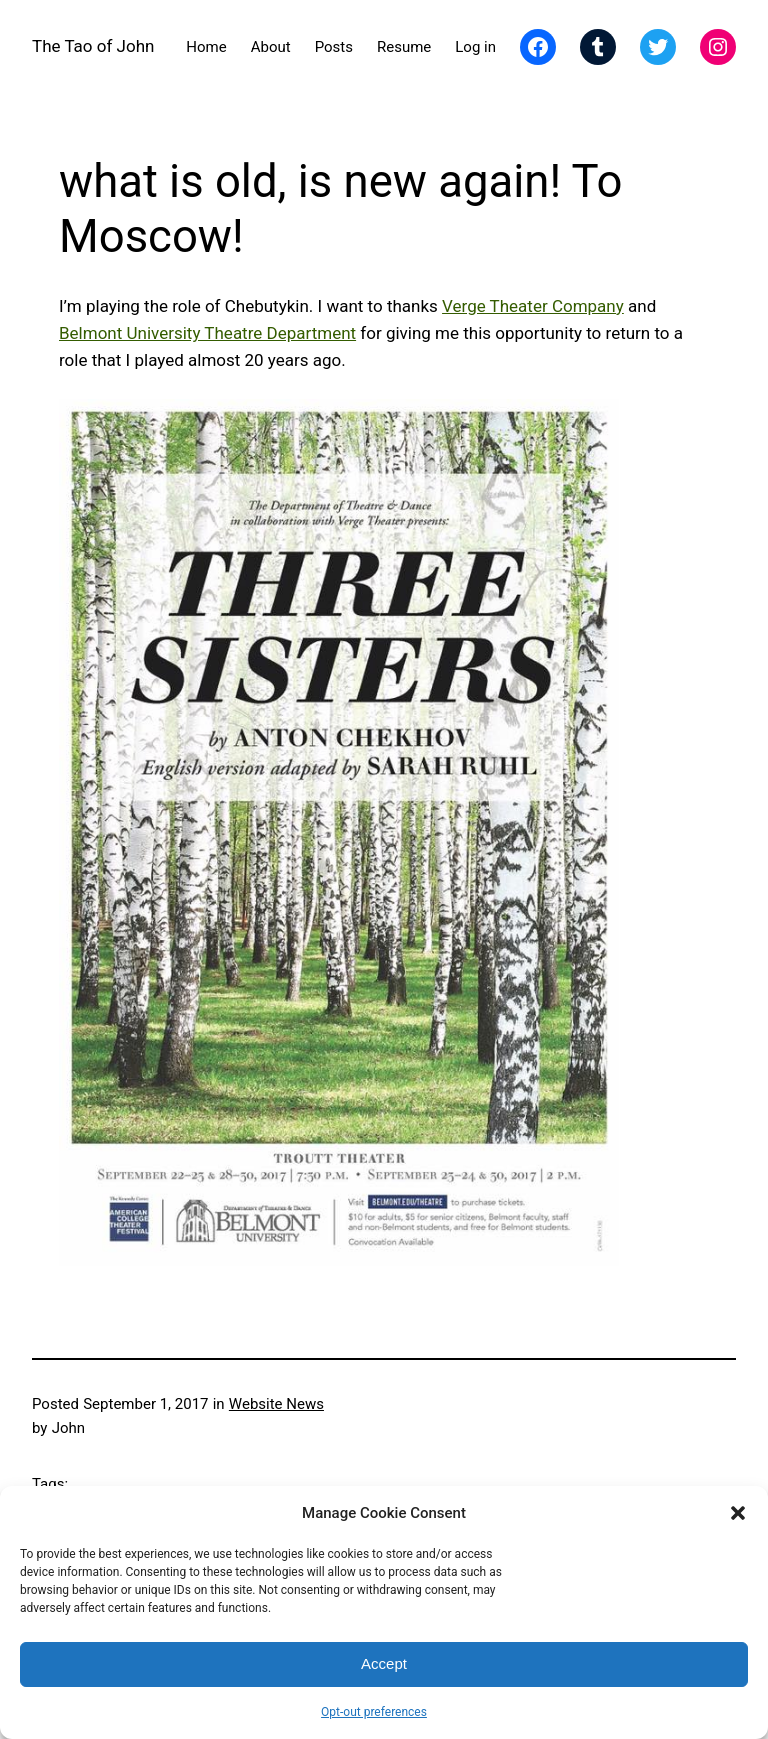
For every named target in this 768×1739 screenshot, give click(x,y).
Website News (276, 1404)
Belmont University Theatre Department (207, 333)
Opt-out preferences (374, 1712)
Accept (384, 1663)
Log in (475, 47)
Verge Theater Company (533, 306)
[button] (738, 1513)
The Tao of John (93, 46)
